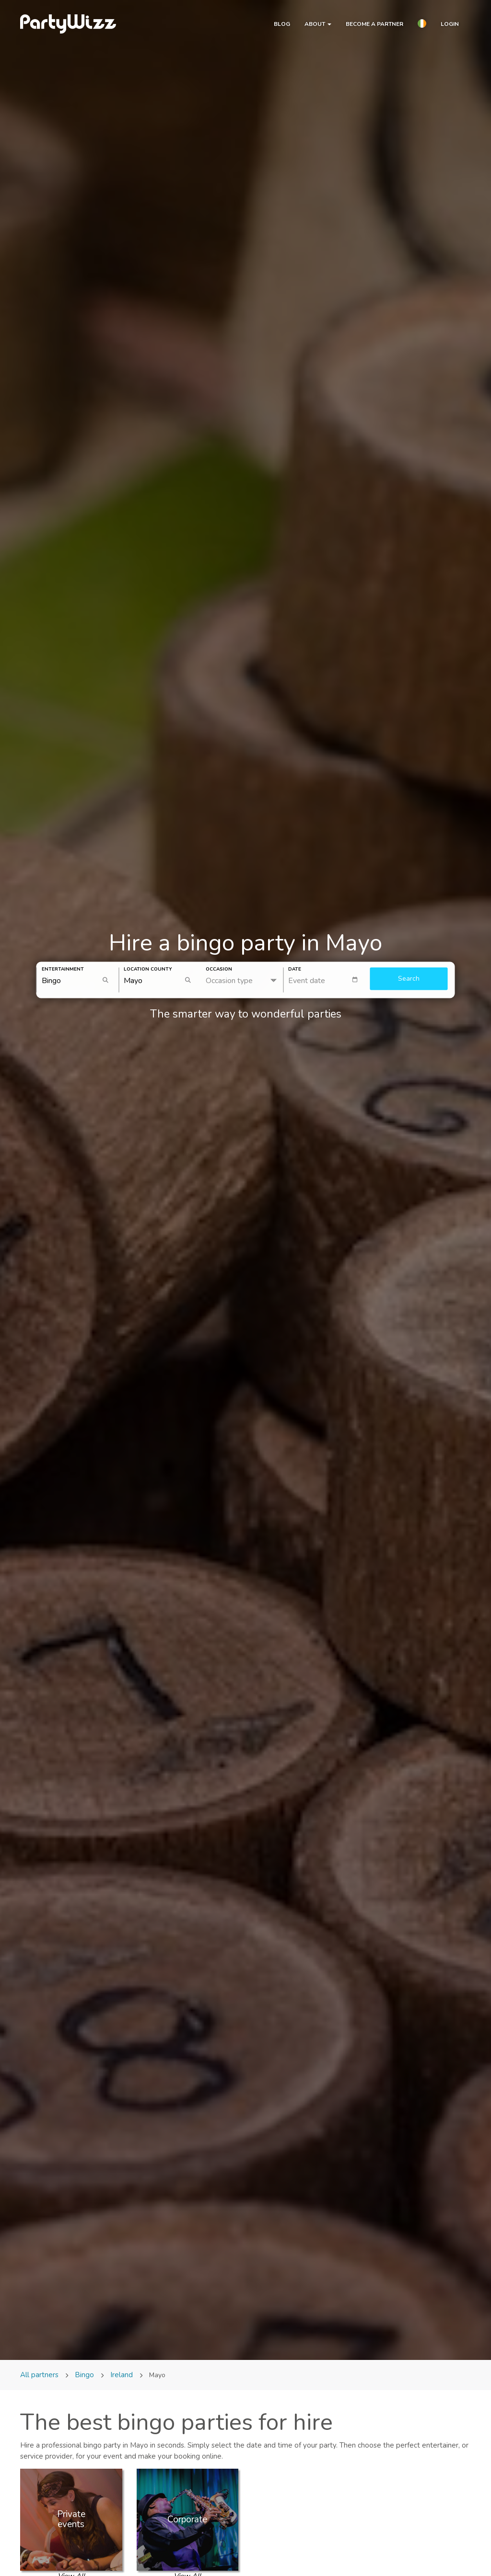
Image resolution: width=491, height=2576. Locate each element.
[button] (421, 25)
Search (409, 979)
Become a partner (374, 24)
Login (450, 24)
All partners (40, 2375)
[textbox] (326, 979)
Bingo (84, 2375)
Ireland (121, 2375)
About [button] (317, 24)
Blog (282, 24)
